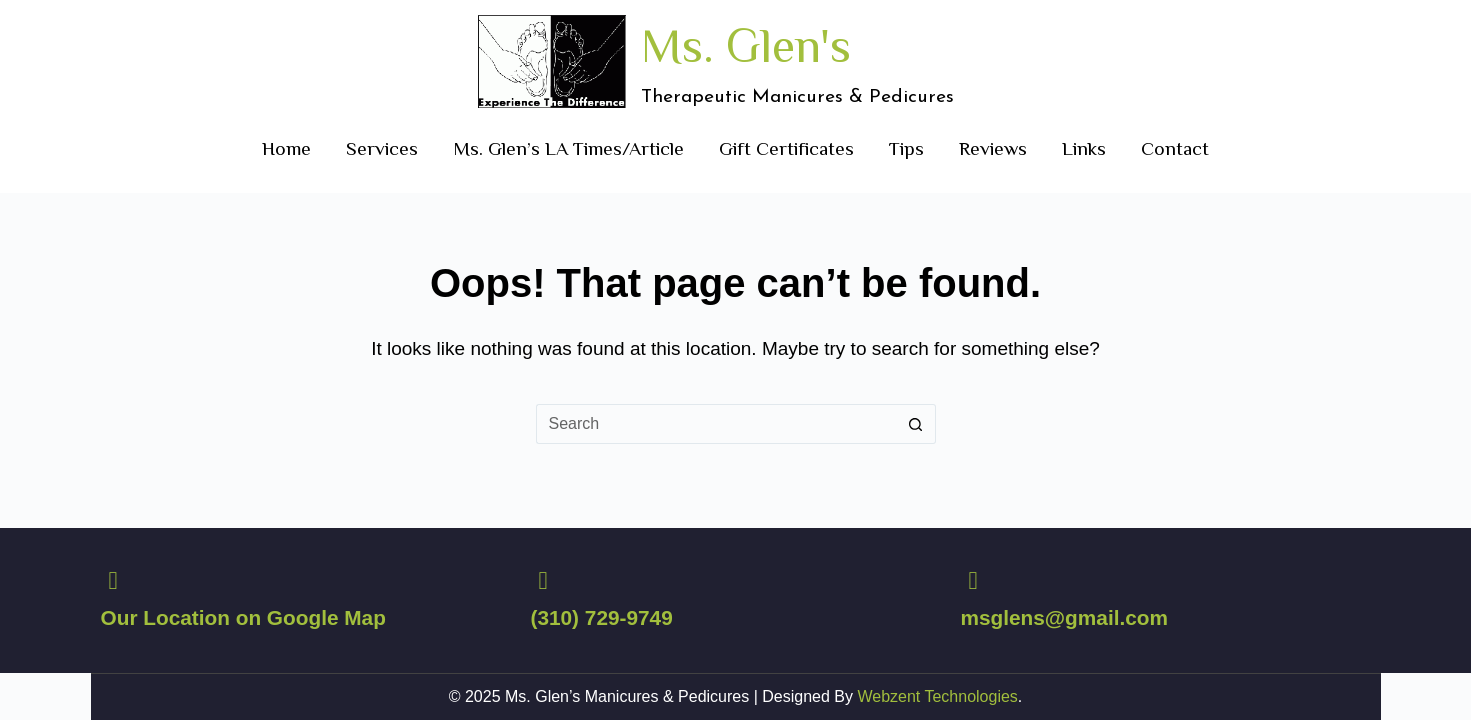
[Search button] (916, 424)
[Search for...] (716, 424)
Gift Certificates (786, 148)
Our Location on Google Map (243, 617)
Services (382, 148)
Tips (906, 148)
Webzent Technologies (937, 696)
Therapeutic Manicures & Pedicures (797, 97)
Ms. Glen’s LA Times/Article (568, 148)
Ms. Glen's (746, 46)
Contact (1175, 148)
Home (286, 148)
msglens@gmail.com (1064, 617)
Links (1084, 148)
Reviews (993, 148)
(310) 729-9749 (601, 617)
